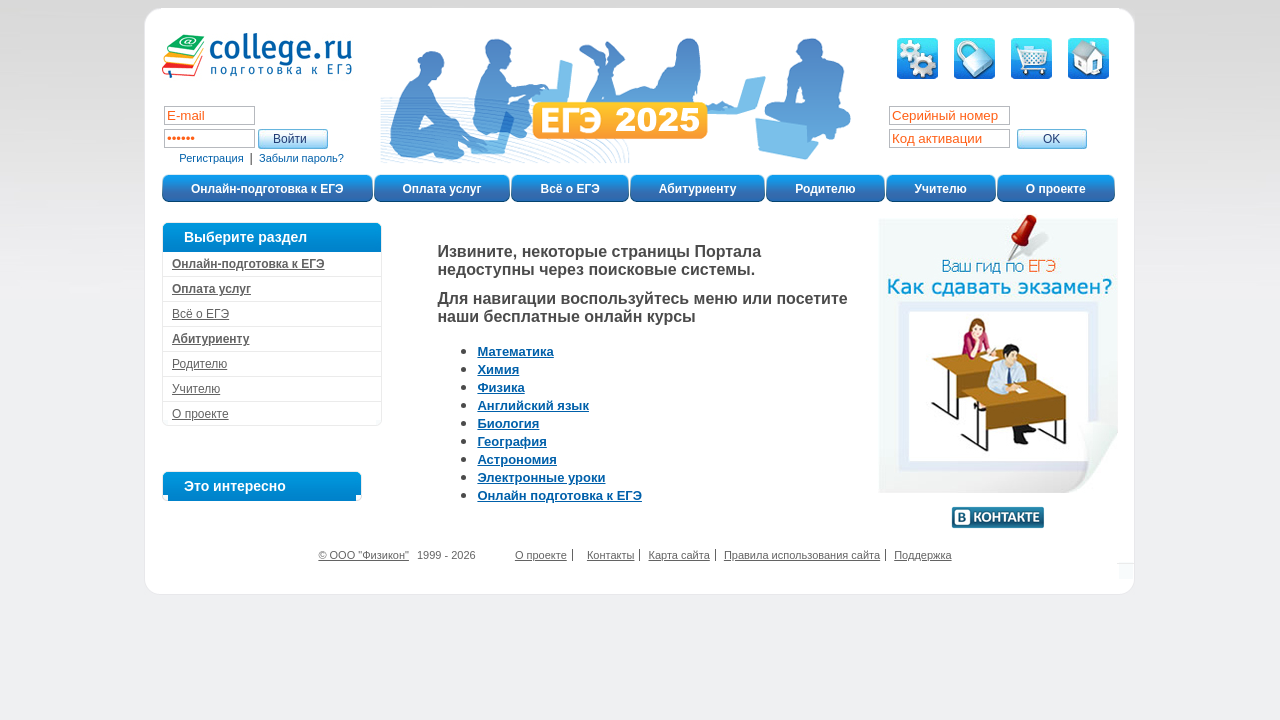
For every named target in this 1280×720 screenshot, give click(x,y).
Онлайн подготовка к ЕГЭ (559, 495)
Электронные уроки (541, 477)
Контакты (611, 555)
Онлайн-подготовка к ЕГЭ (267, 189)
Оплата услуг (442, 189)
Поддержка (922, 555)
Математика (515, 351)
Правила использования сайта (802, 555)
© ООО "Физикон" (363, 555)
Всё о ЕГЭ (569, 189)
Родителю (825, 189)
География (511, 441)
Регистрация (211, 158)
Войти (290, 139)
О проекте (1056, 189)
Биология (508, 423)
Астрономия (517, 459)
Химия (498, 369)
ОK (1051, 139)
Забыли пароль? (301, 158)
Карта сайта (679, 555)
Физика (500, 387)
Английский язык (533, 405)
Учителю (941, 189)
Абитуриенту (697, 189)
